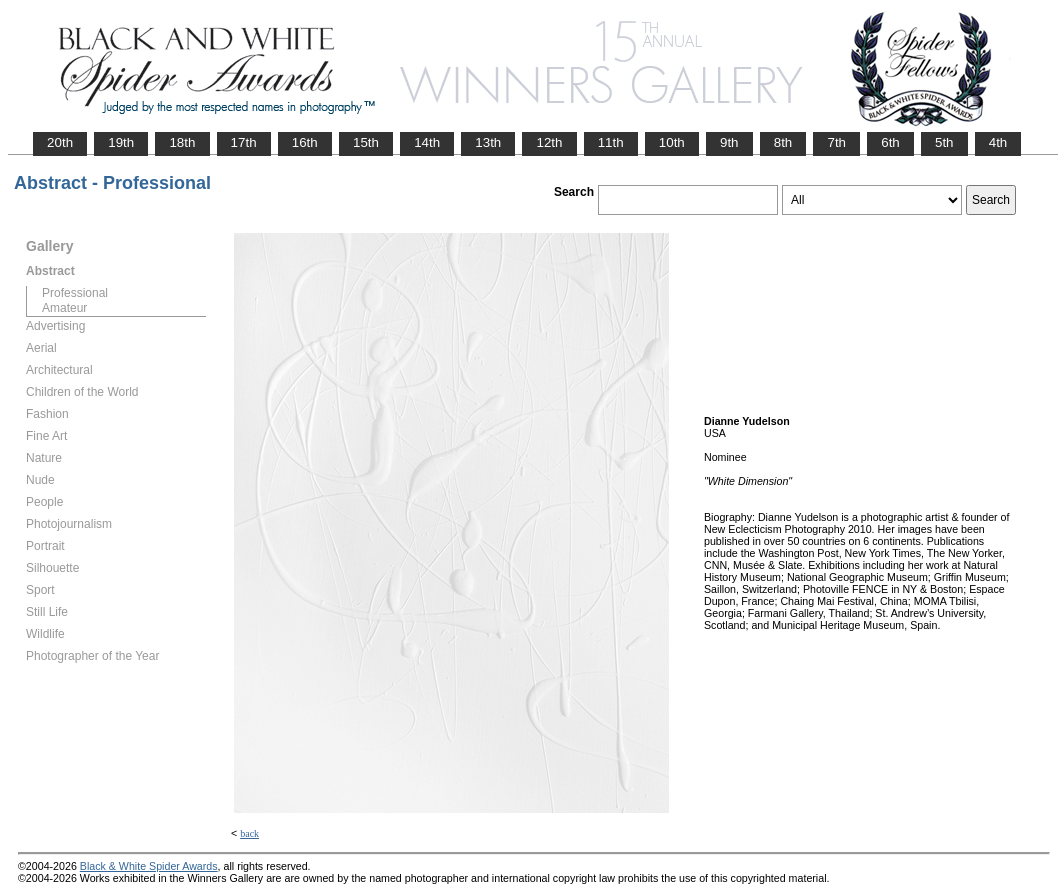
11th (611, 142)
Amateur (64, 308)
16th (305, 142)
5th (944, 142)
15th (366, 142)
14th (427, 142)
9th (729, 142)
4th (998, 142)
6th (890, 142)
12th (549, 142)
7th (836, 142)
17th (244, 142)
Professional (75, 293)
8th (783, 142)
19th (121, 142)
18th (182, 142)
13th (488, 142)
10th (672, 142)
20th (60, 142)
